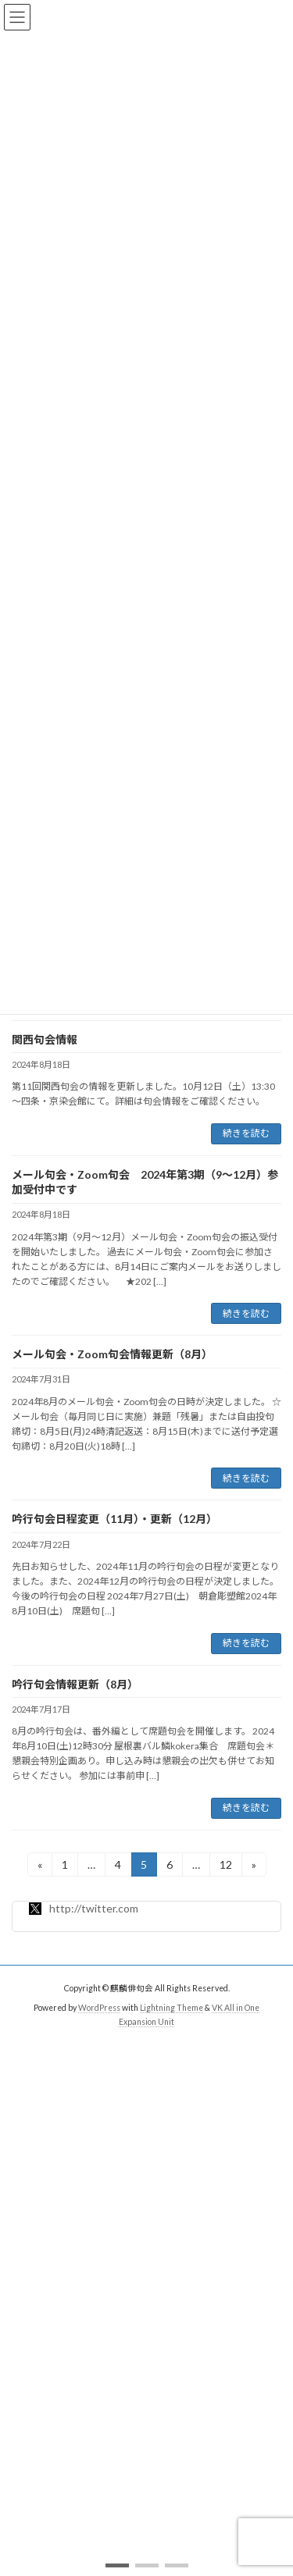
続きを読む (246, 1133)
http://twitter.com (83, 1908)
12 (225, 1867)
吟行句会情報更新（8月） (75, 1684)
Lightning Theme (171, 2007)
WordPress (99, 2007)
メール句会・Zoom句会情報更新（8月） (112, 1354)
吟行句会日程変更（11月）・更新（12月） (114, 1518)
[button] (117, 2565)
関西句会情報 (44, 1039)
